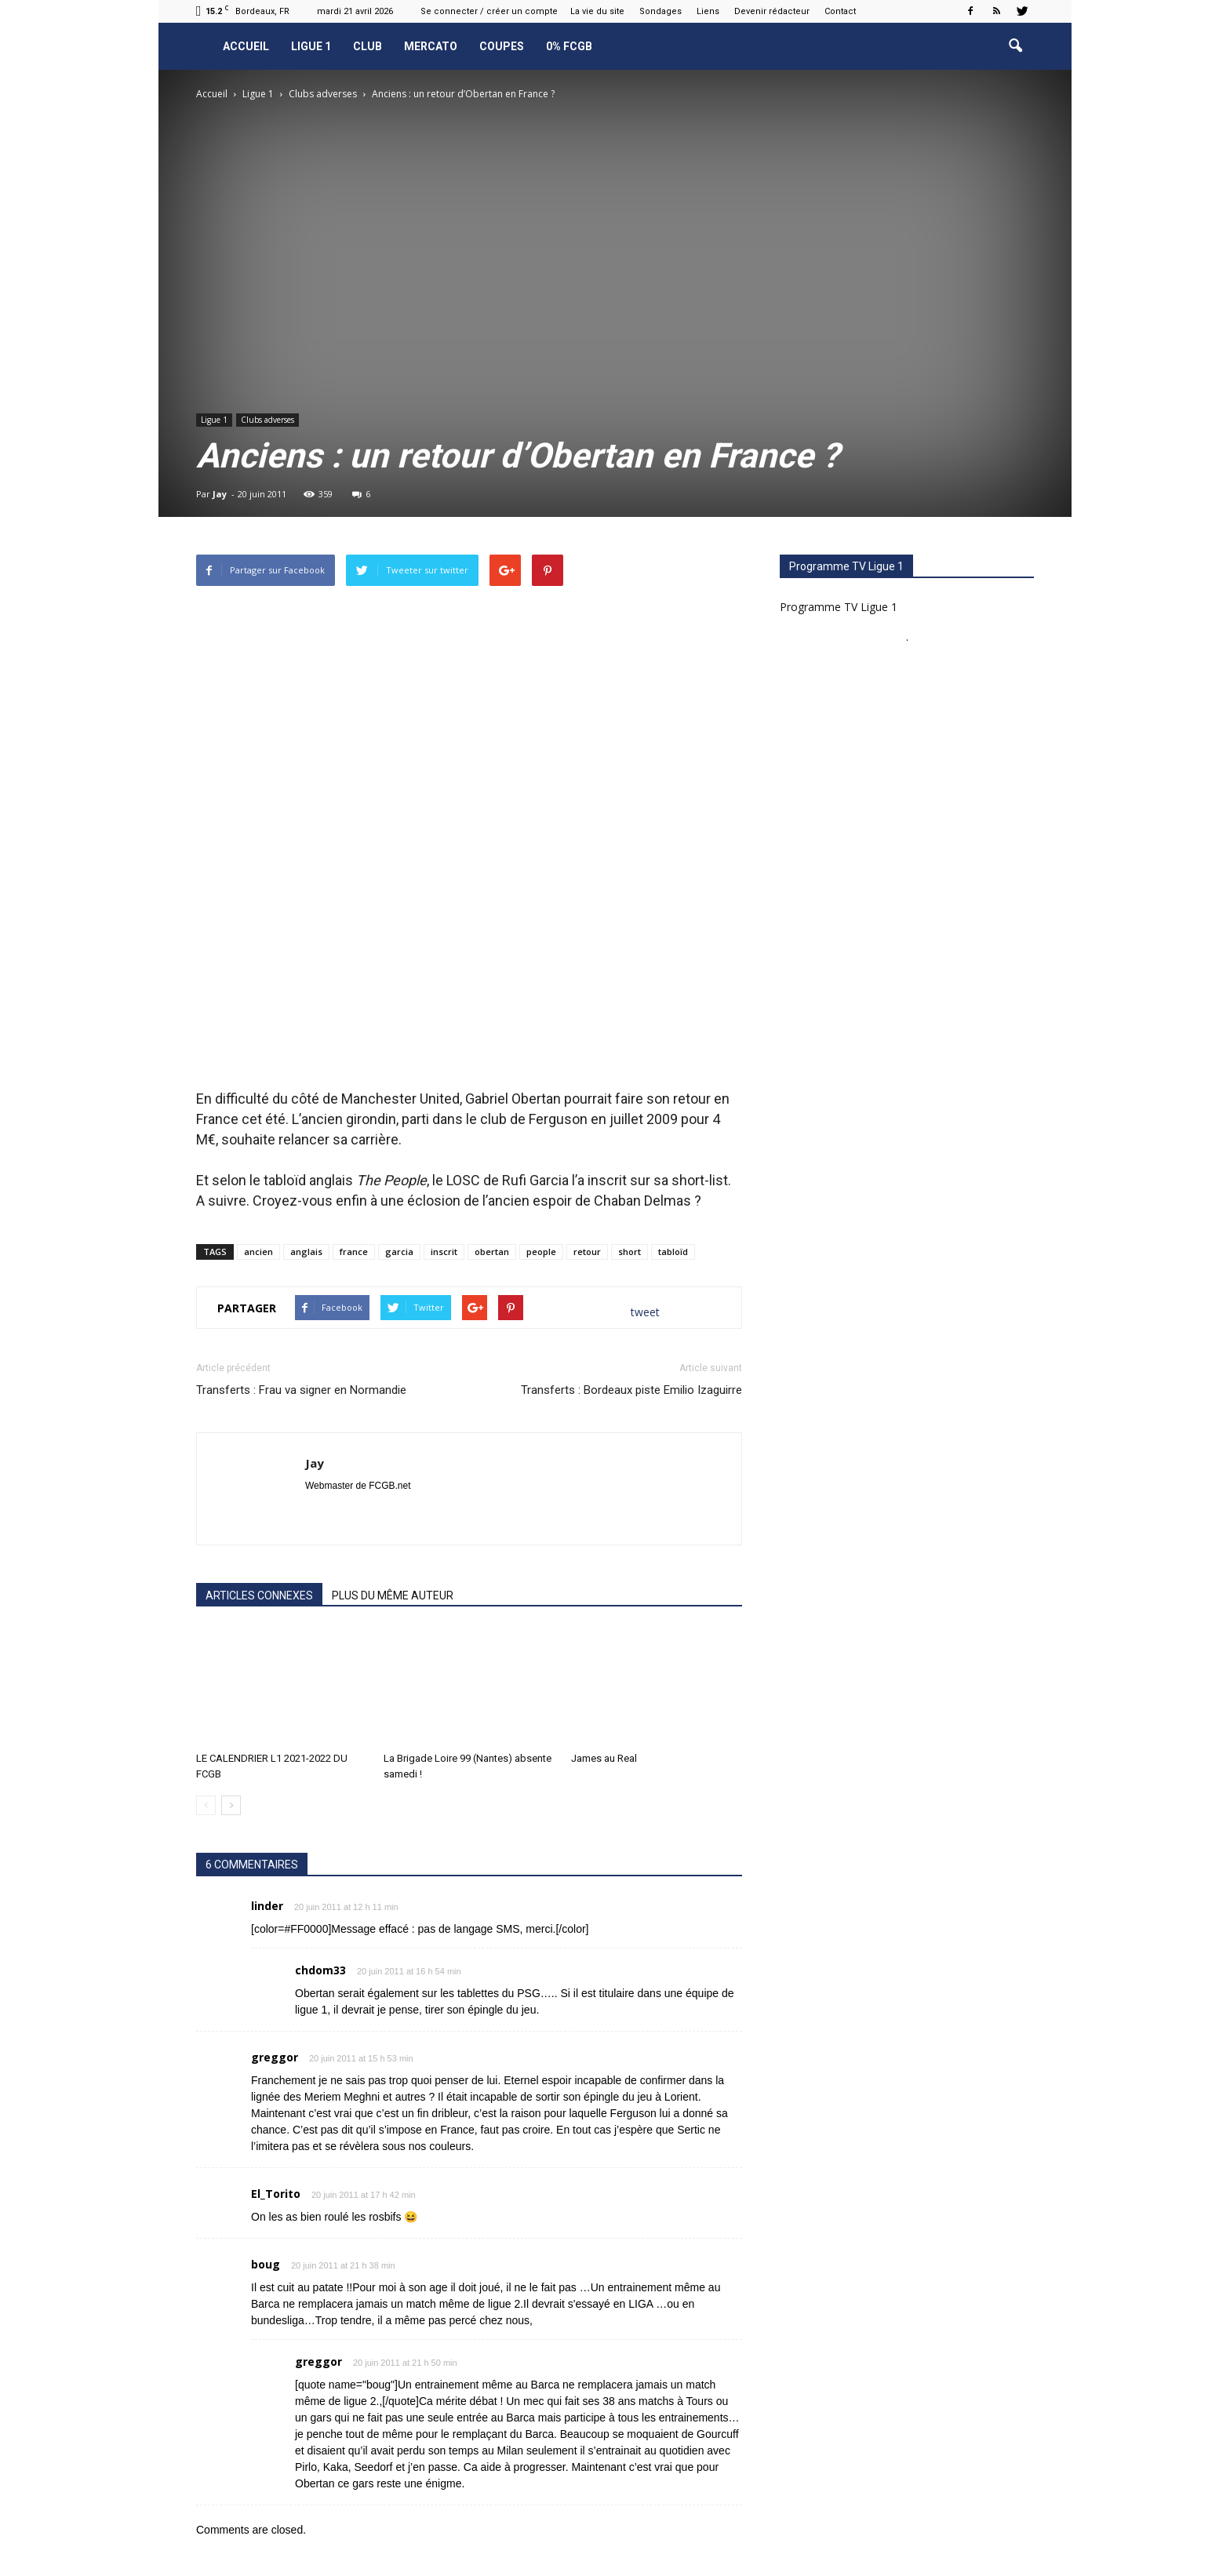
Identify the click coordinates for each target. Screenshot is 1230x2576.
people (541, 1251)
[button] (1015, 46)
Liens (708, 11)
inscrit (444, 1251)
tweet (645, 1311)
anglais (306, 1251)
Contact (840, 11)
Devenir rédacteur (772, 11)
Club (367, 46)
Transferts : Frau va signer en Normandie (301, 1390)
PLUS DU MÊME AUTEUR (392, 1595)
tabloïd (673, 1251)
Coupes (501, 46)
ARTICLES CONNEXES (259, 1595)
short (629, 1251)
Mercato (430, 46)
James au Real (604, 1758)
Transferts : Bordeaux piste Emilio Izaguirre (631, 1390)
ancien (258, 1251)
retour (587, 1251)
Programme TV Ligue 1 (838, 606)
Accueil (246, 46)
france (354, 1251)
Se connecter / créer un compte (489, 11)
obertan (492, 1251)
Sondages (660, 11)
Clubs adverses (267, 419)
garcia (399, 1251)
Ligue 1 (311, 46)
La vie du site (597, 11)
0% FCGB (569, 46)
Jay (220, 494)
